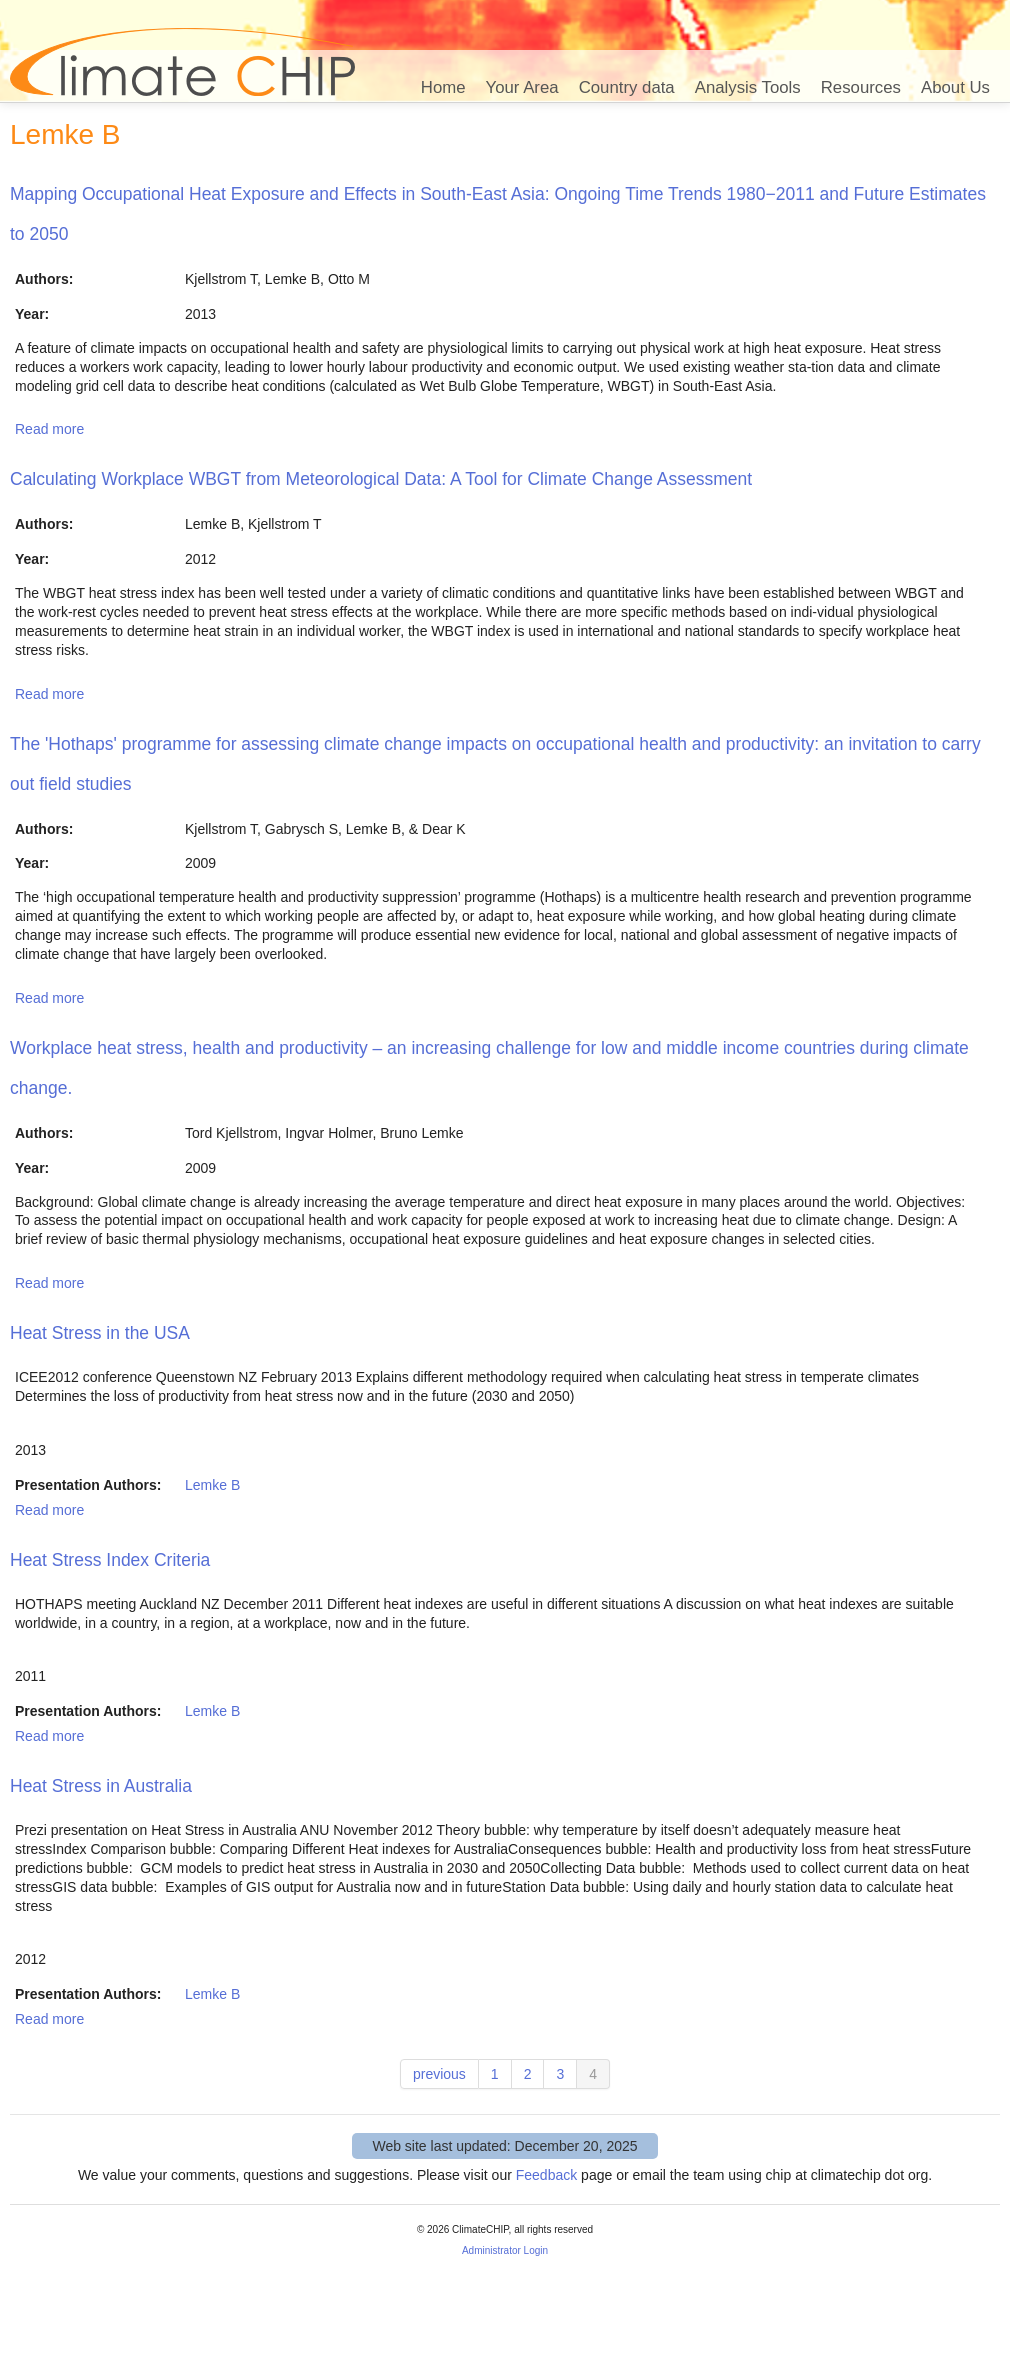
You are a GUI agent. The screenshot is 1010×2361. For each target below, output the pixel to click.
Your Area (522, 87)
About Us (955, 87)
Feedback (546, 2175)
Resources (861, 87)
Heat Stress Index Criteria (110, 1560)
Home (443, 87)
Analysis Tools (748, 87)
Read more (49, 429)
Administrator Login (505, 2250)
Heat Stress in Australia (101, 1786)
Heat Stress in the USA (100, 1333)
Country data (627, 87)
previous (439, 2074)
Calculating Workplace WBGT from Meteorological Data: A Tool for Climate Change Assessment (381, 479)
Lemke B (212, 1485)
